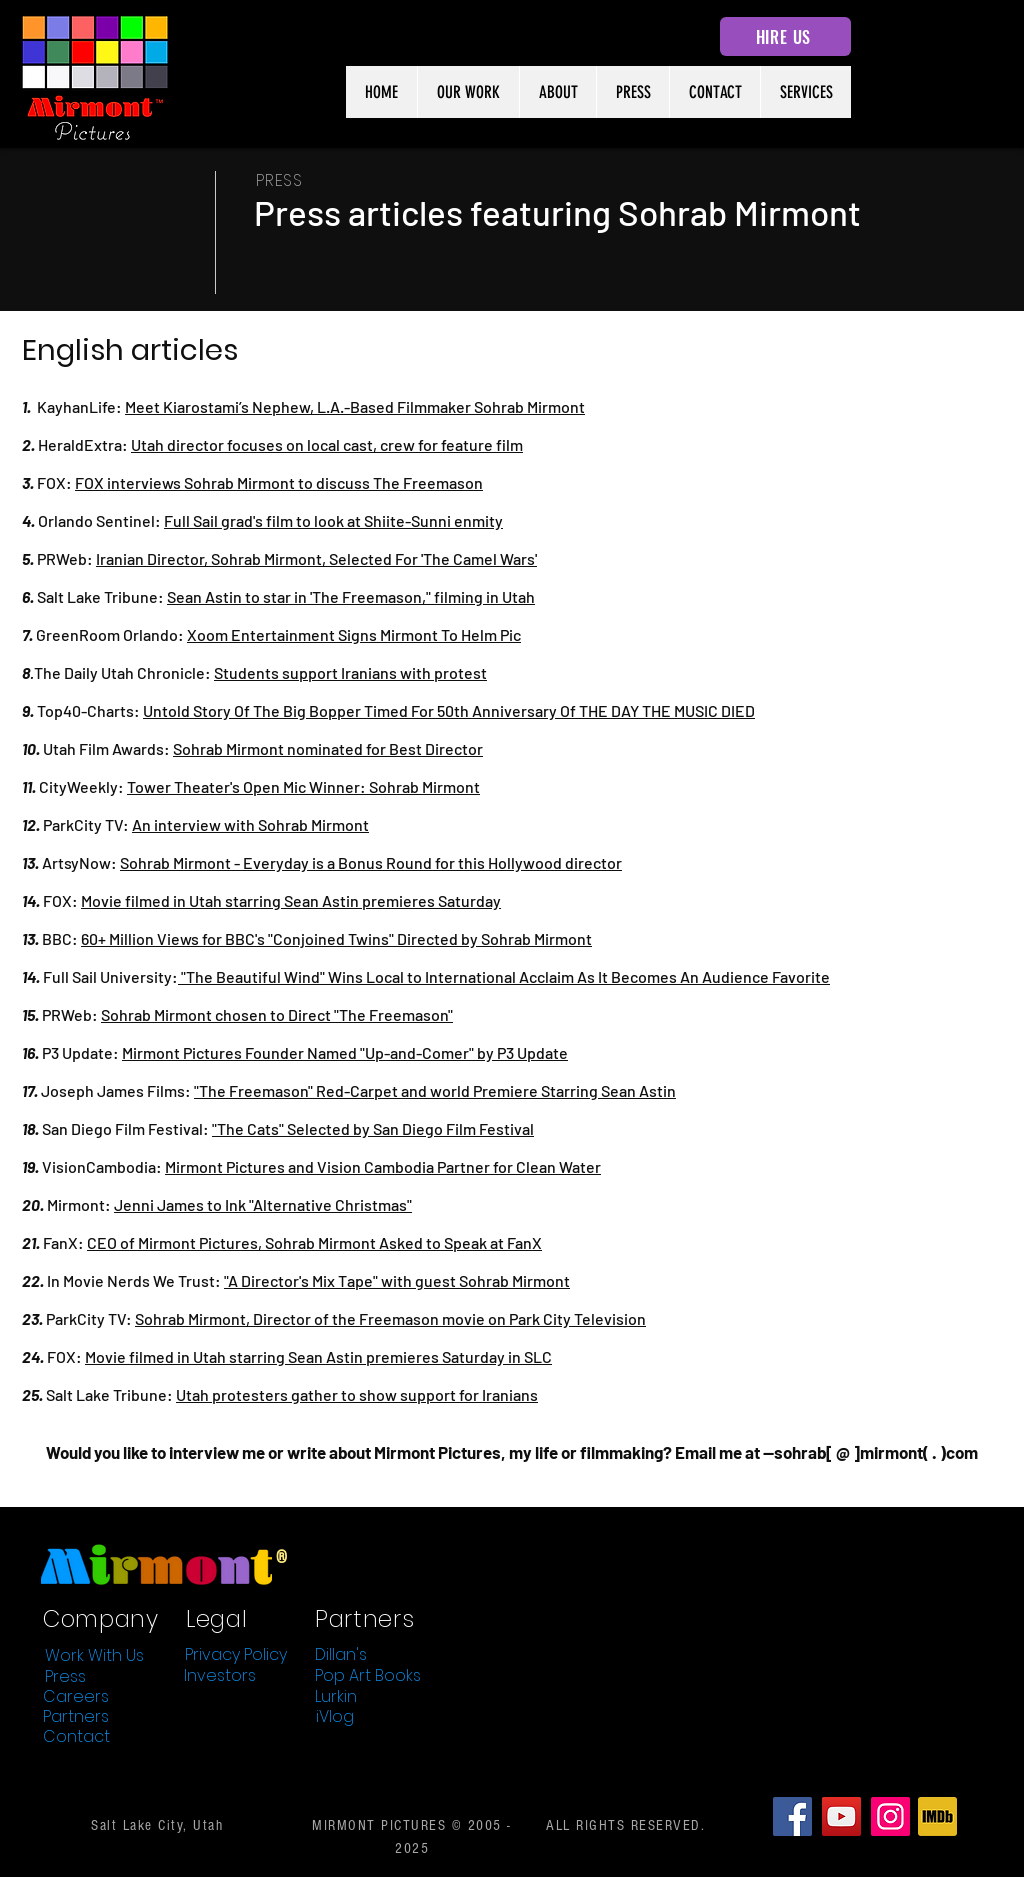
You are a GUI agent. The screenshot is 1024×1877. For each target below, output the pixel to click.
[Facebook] (792, 1816)
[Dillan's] (341, 1654)
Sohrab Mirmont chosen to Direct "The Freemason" (277, 1014)
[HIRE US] (785, 36)
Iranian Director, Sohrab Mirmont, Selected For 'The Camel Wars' (316, 558)
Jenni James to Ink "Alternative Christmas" (263, 1204)
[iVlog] (335, 1716)
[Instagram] (890, 1816)
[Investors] (220, 1675)
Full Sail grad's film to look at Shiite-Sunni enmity (333, 520)
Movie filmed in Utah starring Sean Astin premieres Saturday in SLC (318, 1356)
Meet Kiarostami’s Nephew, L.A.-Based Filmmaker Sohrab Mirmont (355, 406)
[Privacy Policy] (236, 1654)
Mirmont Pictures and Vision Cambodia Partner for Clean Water (383, 1166)
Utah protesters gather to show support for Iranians (357, 1394)
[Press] (65, 1676)
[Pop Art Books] (368, 1675)
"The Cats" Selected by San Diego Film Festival (373, 1128)
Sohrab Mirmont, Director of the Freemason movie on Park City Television (390, 1318)
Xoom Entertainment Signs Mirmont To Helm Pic (354, 634)
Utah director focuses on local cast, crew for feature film (327, 444)
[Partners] (76, 1716)
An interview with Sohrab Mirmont (250, 824)
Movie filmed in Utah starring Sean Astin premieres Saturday (291, 900)
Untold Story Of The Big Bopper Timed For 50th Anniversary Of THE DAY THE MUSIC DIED (449, 710)
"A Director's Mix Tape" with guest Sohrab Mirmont (397, 1280)
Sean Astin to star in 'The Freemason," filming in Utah (351, 596)
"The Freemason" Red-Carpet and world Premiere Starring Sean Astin (435, 1090)
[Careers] (76, 1696)
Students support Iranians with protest (350, 672)
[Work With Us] (94, 1655)
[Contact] (76, 1736)
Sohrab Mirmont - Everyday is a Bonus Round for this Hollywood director (371, 862)
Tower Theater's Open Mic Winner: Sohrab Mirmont (303, 786)
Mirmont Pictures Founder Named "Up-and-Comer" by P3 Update (345, 1052)
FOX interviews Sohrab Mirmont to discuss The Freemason (279, 482)
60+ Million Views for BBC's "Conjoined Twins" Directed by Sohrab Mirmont (336, 938)
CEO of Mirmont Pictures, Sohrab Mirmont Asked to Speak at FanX (314, 1242)
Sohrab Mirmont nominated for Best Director (328, 748)
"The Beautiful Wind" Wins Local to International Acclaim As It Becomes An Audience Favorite (504, 976)
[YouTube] (841, 1816)
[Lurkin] (336, 1696)
